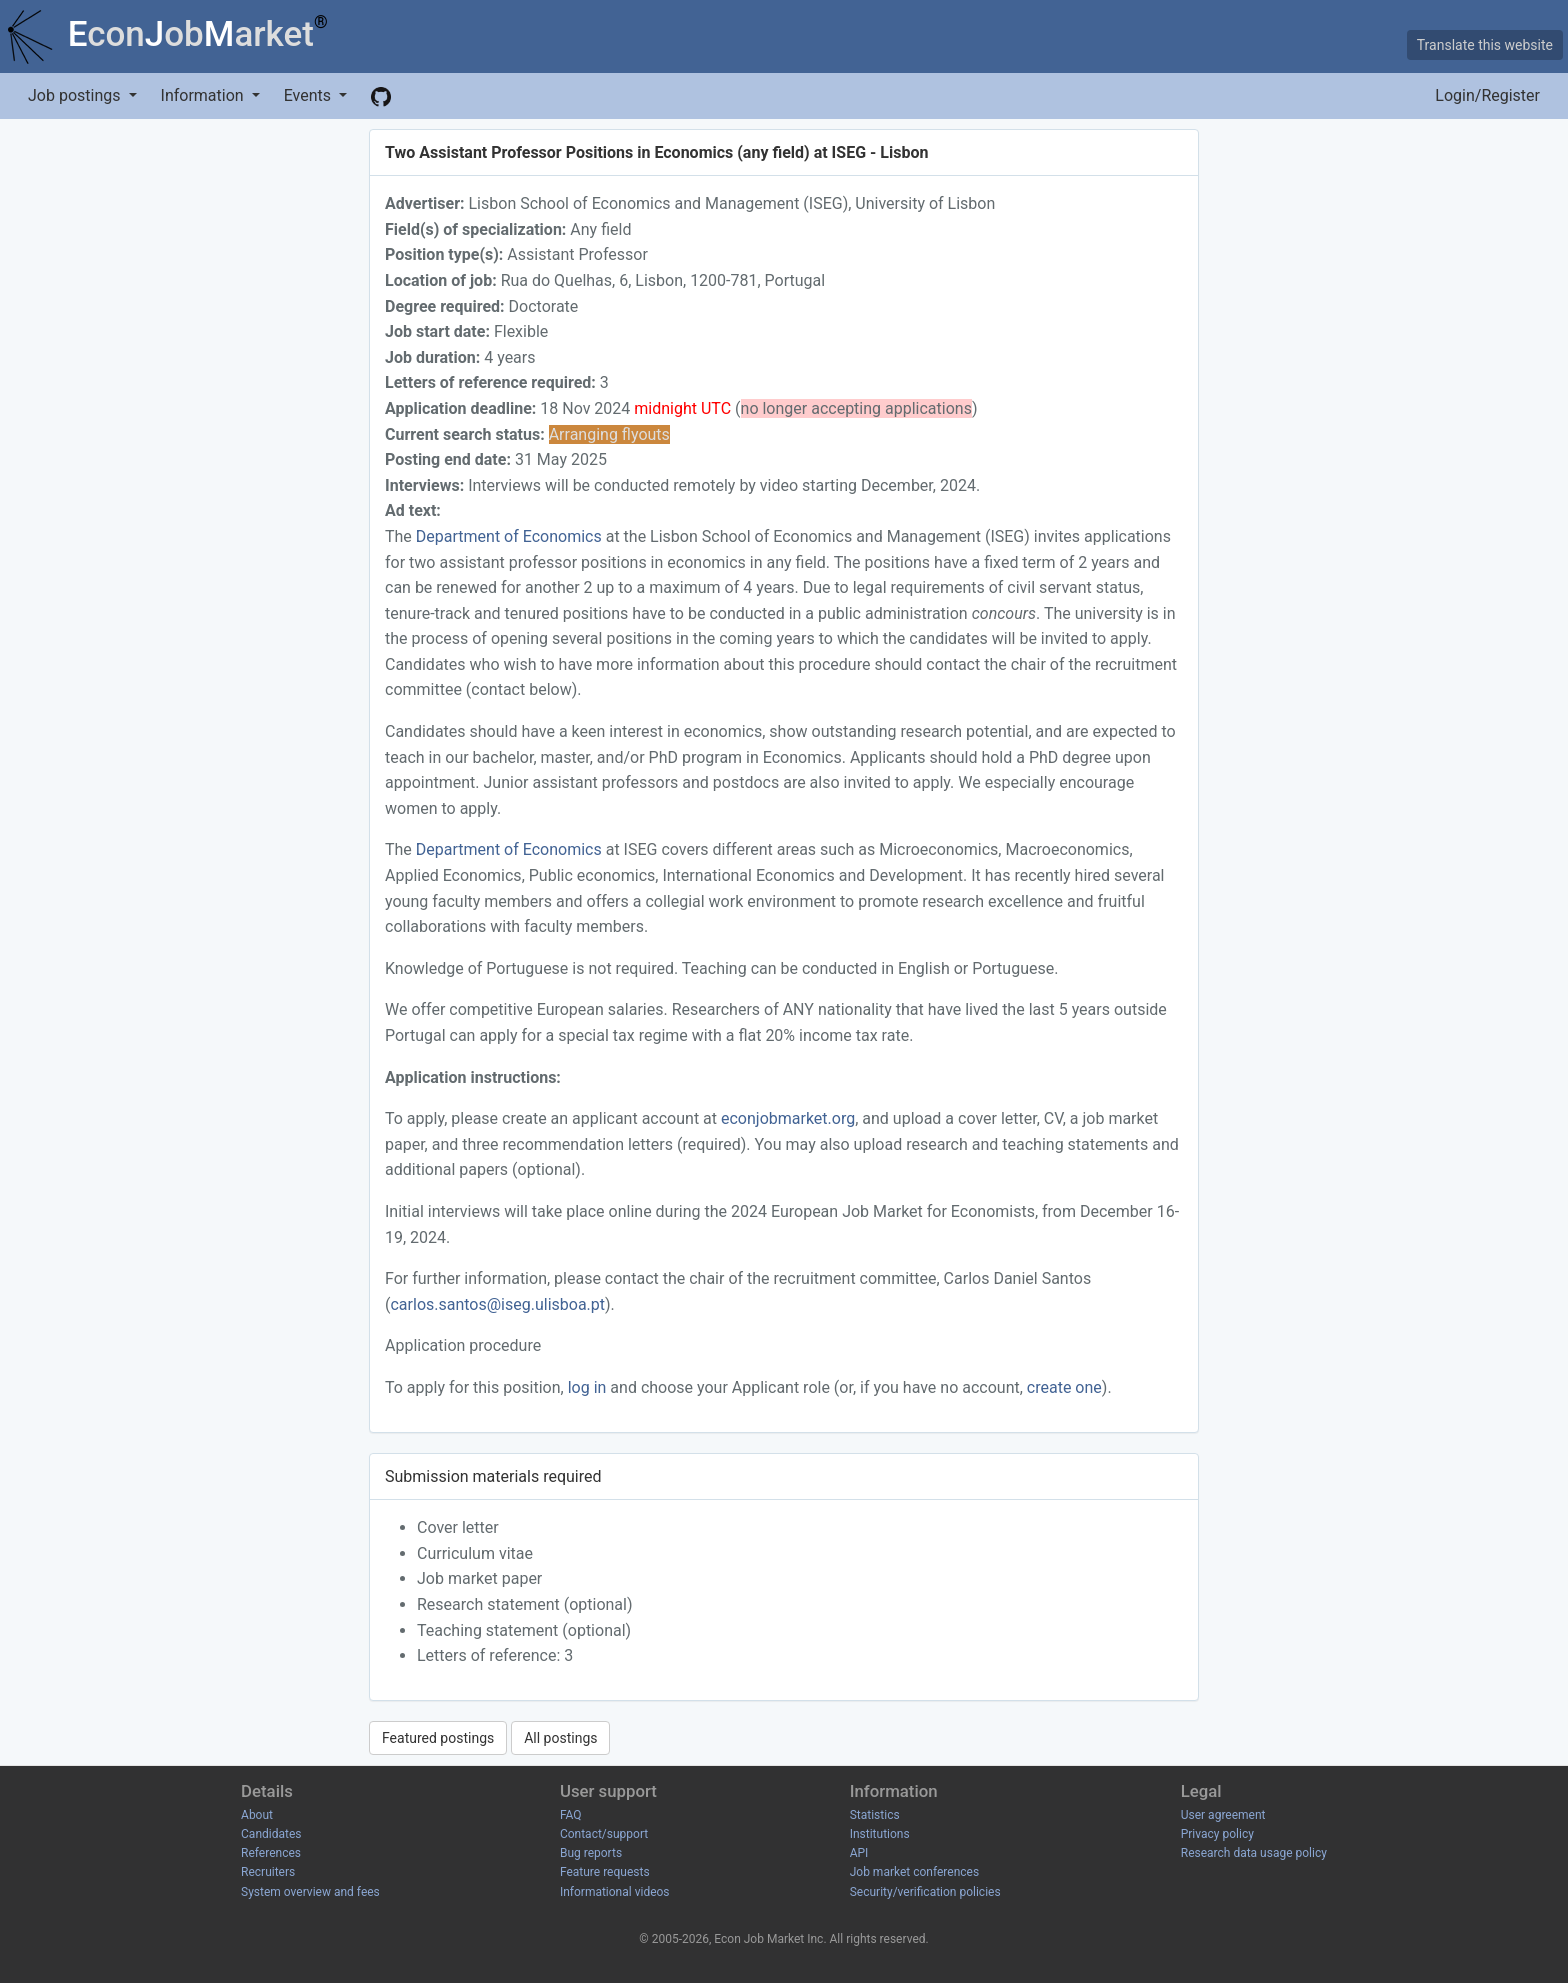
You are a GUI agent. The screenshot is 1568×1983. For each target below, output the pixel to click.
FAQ (571, 1815)
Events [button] (309, 95)
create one (1064, 1387)
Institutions (880, 1834)
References (271, 1853)
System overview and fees (310, 1892)
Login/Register (1487, 95)
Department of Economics (509, 536)
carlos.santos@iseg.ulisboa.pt (497, 1304)
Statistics (875, 1815)
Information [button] (204, 95)
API (859, 1853)
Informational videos (615, 1892)
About (257, 1815)
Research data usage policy (1254, 1853)
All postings (560, 1738)
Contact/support (604, 1834)
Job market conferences (914, 1872)
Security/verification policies (925, 1892)
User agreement (1223, 1815)
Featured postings (438, 1738)
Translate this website (1485, 45)
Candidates (271, 1834)
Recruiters (268, 1872)
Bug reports (591, 1853)
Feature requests (605, 1872)
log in (587, 1387)
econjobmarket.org (788, 1118)
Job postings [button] (76, 95)
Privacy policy (1217, 1834)
